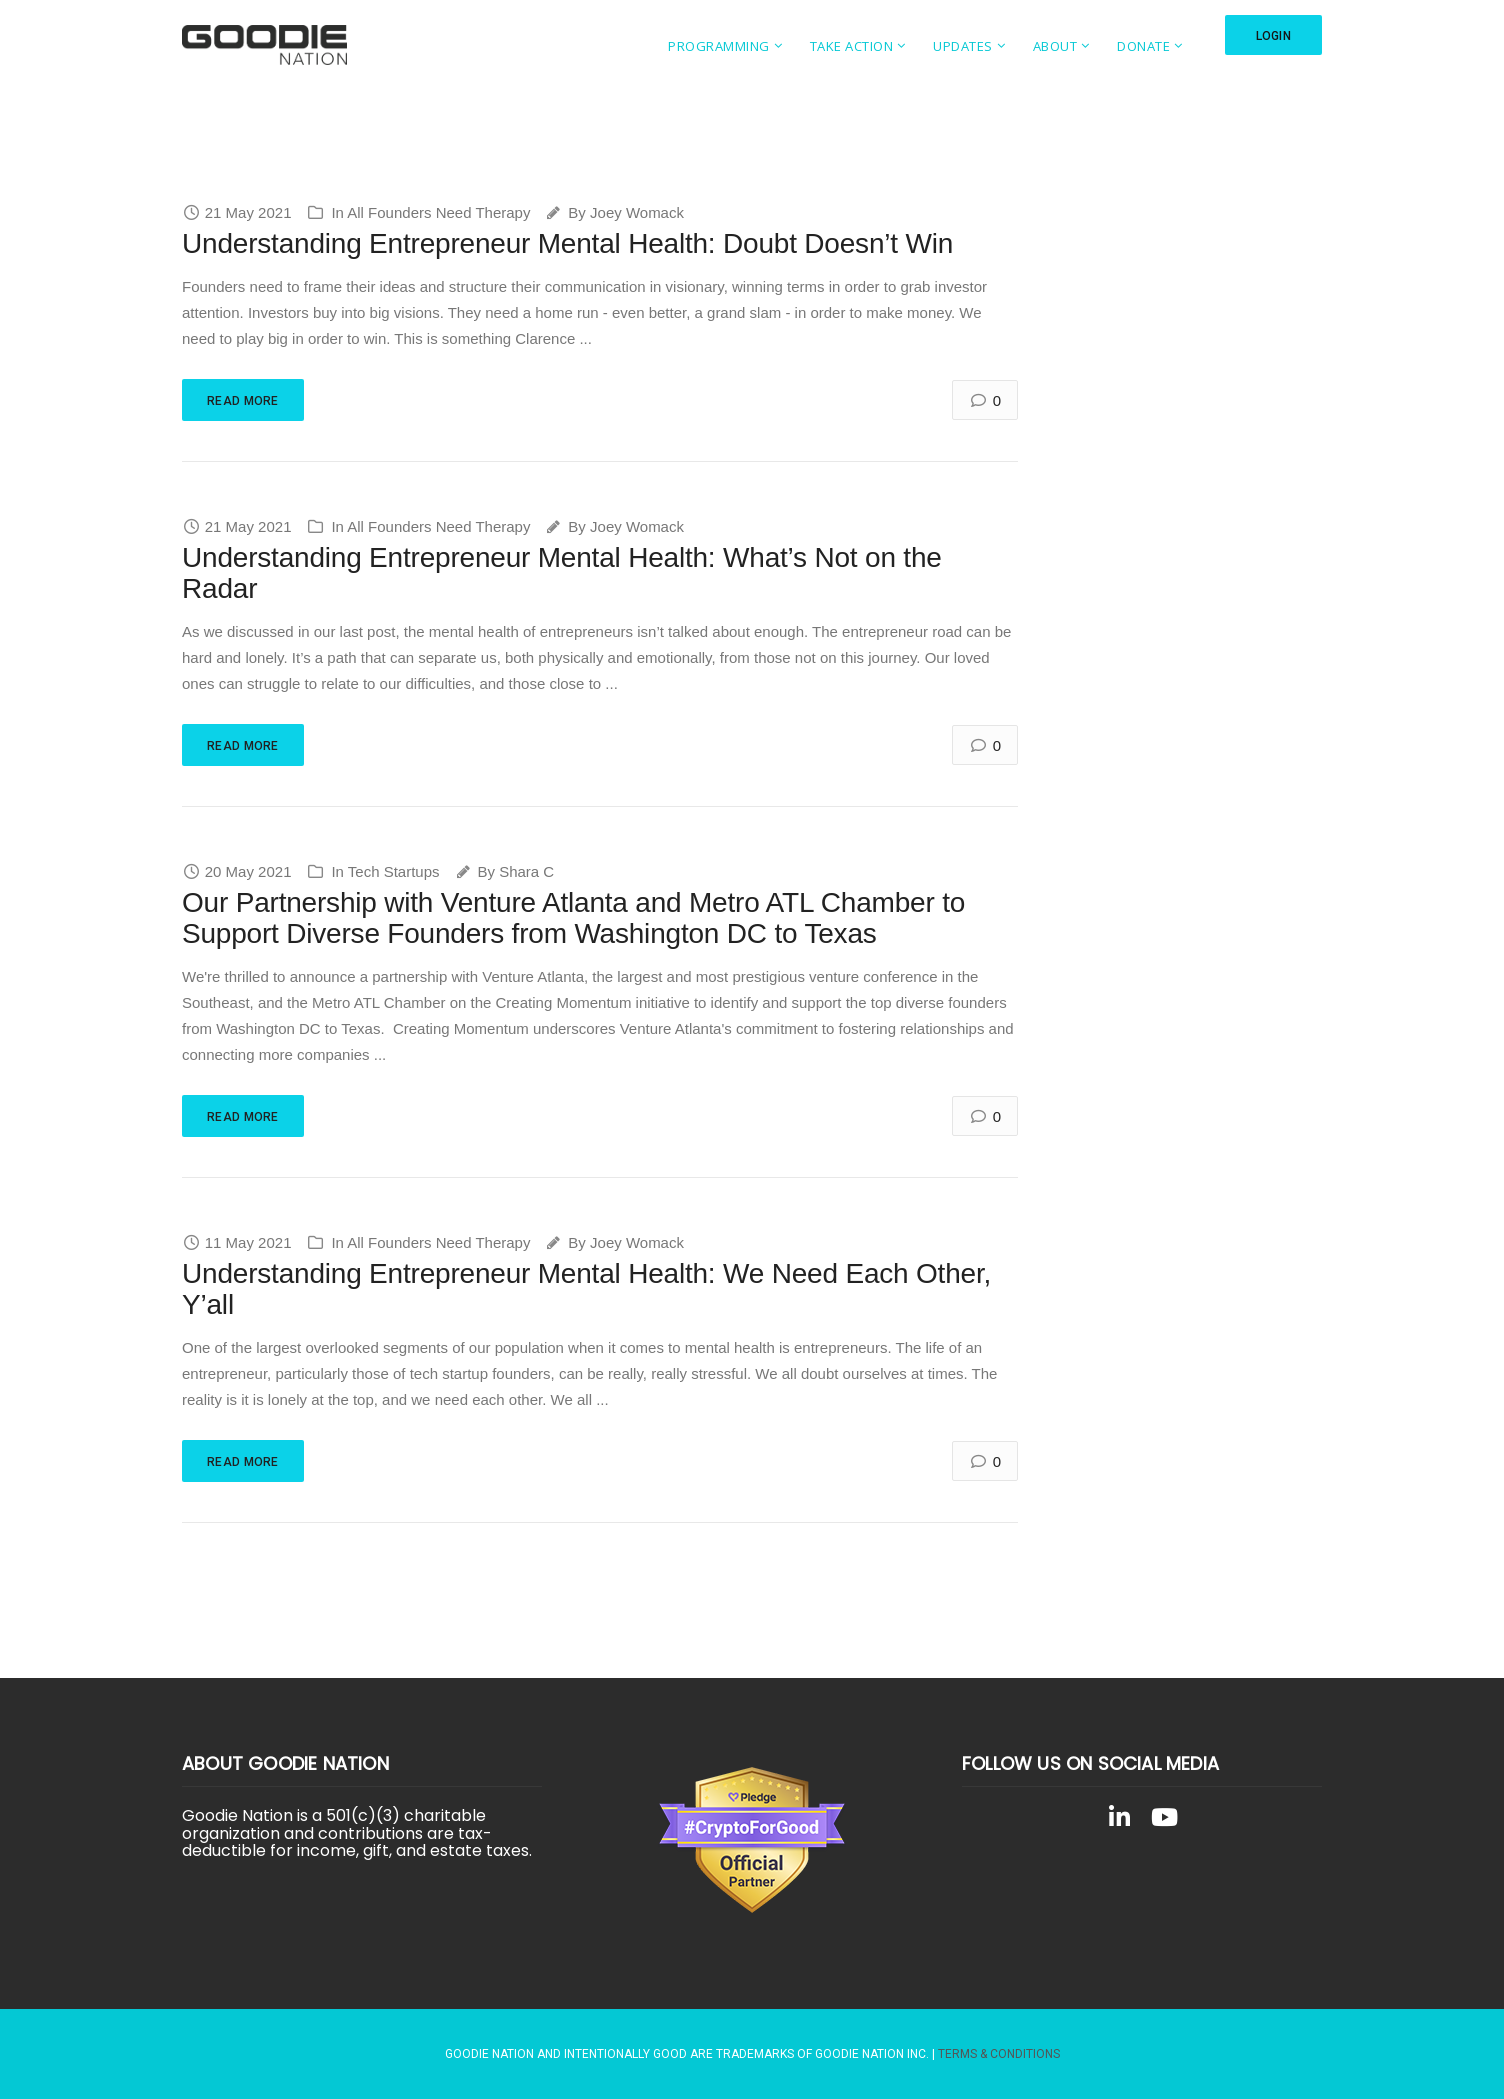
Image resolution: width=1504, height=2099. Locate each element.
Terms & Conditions (999, 2054)
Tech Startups (394, 871)
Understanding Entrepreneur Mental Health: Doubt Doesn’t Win (567, 243)
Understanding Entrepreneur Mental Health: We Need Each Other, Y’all (586, 1289)
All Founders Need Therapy (438, 212)
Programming (719, 46)
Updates (963, 46)
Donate (1143, 46)
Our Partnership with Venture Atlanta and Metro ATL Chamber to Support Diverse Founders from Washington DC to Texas (573, 918)
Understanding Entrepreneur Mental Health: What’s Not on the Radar (562, 573)
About (1055, 46)
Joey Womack (637, 212)
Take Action (852, 46)
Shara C (526, 871)
